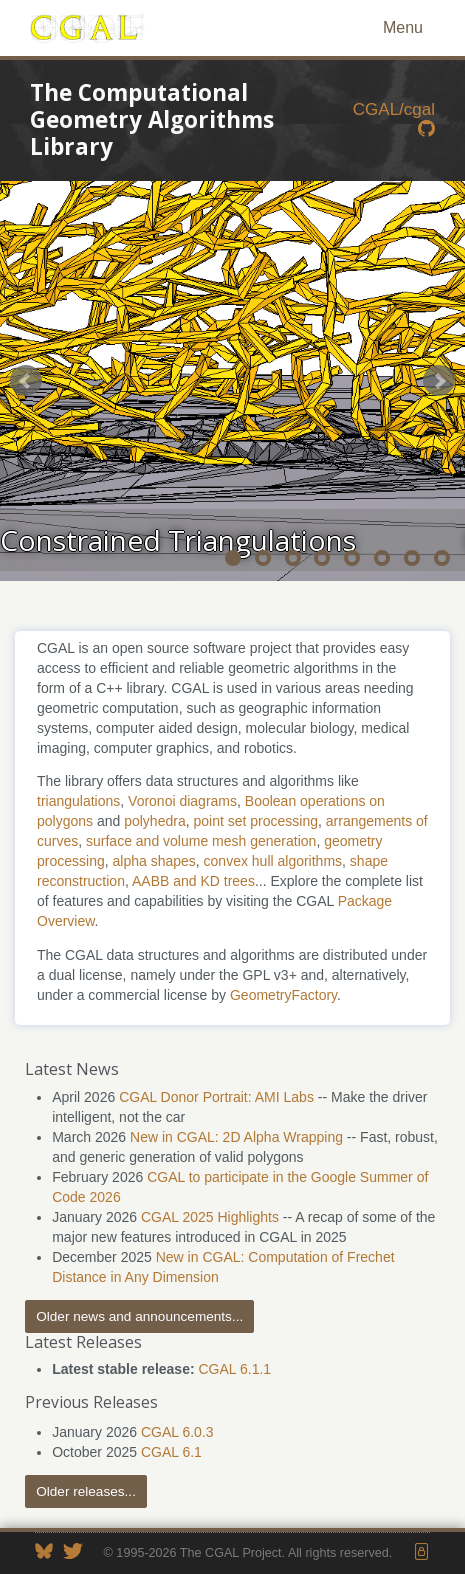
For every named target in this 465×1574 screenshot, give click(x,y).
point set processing (255, 821)
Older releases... (86, 1491)
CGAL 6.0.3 (177, 1432)
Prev (26, 381)
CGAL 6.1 (171, 1452)
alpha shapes (153, 861)
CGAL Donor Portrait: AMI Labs (216, 1097)
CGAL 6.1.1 (234, 1369)
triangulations (78, 801)
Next (439, 381)
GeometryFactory (283, 995)
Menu (403, 27)
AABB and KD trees (193, 881)
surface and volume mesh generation (201, 841)
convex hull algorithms (273, 861)
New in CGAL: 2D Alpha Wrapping (236, 1137)
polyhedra (155, 821)
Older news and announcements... (139, 1316)
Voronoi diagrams (182, 801)
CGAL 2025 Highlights (210, 1217)
